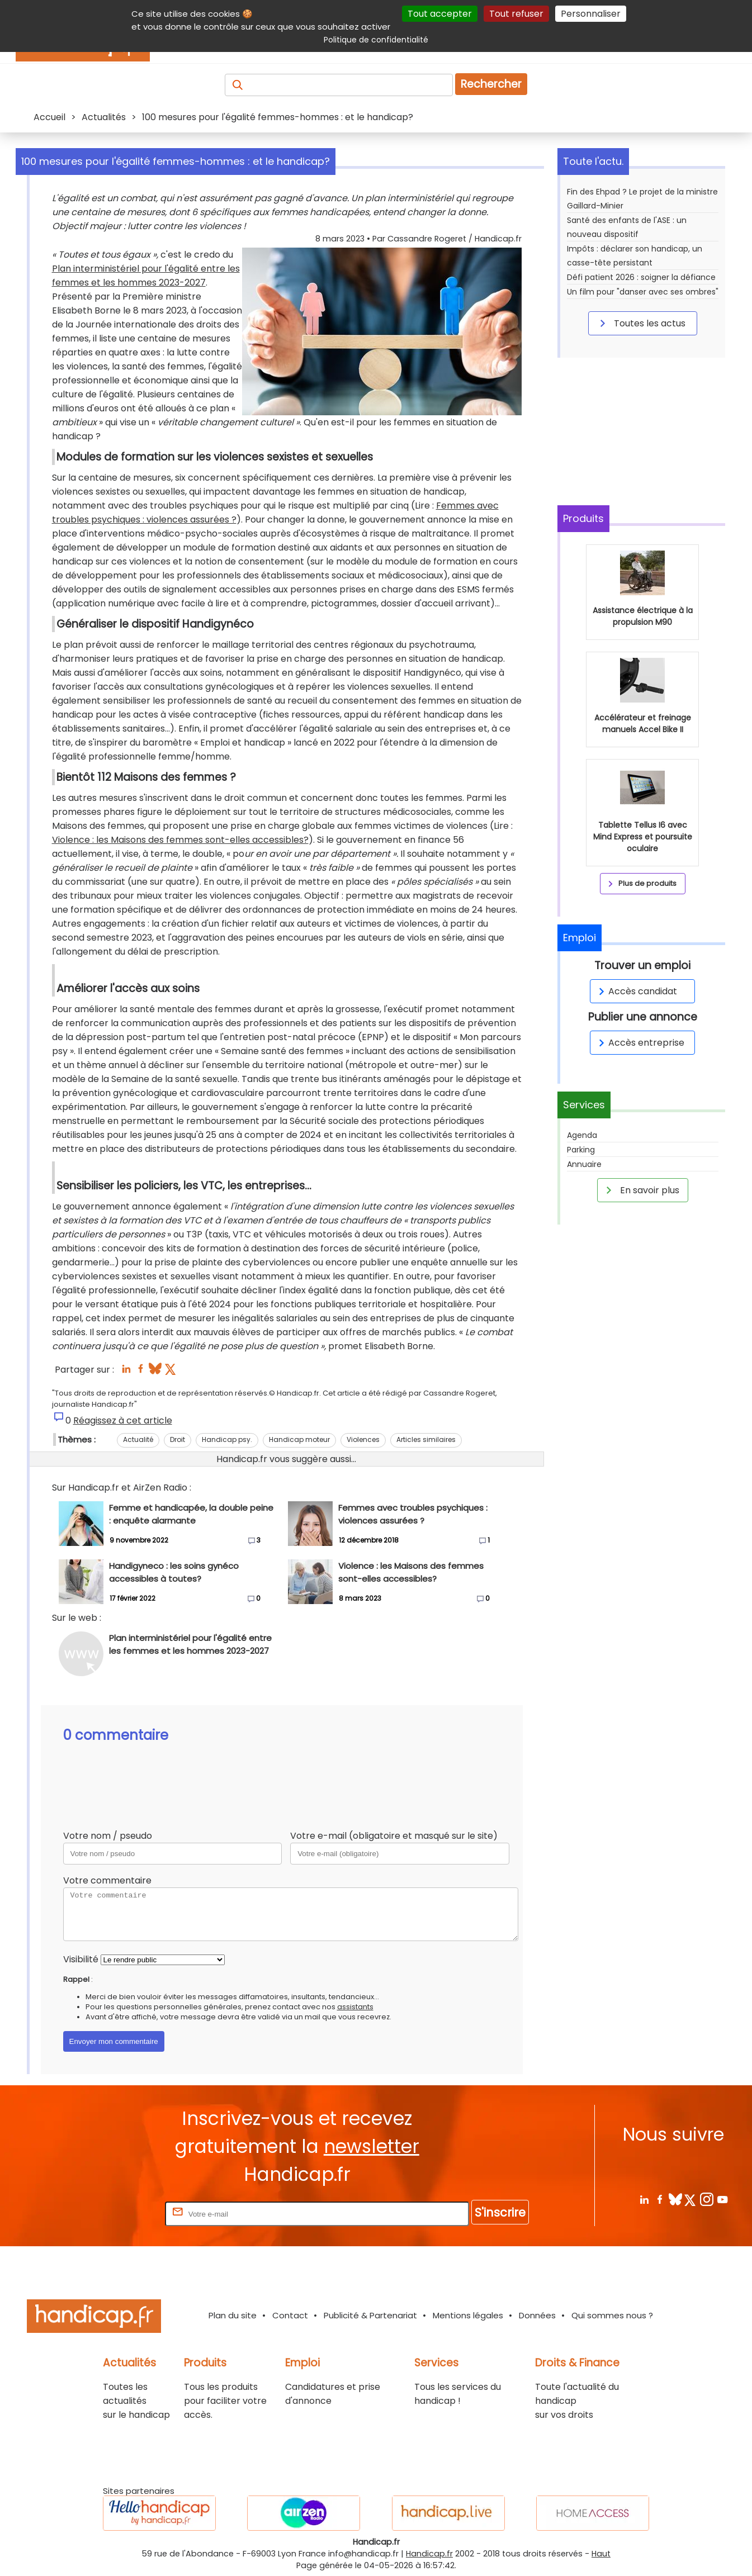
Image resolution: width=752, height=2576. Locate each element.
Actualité (138, 1439)
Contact (290, 2315)
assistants (355, 2007)
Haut (601, 2553)
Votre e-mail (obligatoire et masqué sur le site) (394, 1835)
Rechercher (491, 84)
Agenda (582, 1135)
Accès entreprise (639, 1043)
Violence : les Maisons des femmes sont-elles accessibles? (180, 839)
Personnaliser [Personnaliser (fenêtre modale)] (591, 13)
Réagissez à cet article (122, 1420)
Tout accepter (440, 13)
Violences (363, 1439)
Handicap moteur (299, 1439)
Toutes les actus (640, 323)
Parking (581, 1149)
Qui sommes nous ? (612, 2315)
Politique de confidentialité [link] (376, 39)
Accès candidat (636, 991)
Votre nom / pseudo (107, 1835)
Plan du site (233, 2315)
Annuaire (584, 1164)
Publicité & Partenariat (370, 2315)
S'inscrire (500, 2212)
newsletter (371, 2146)
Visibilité (80, 1959)
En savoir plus (640, 1190)
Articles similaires (426, 1439)
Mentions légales (468, 2315)
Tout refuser (516, 13)
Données (537, 2315)
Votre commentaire (107, 1880)
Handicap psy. (227, 1439)
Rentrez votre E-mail (118, 2213)
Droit (177, 1439)
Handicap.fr (429, 2553)
